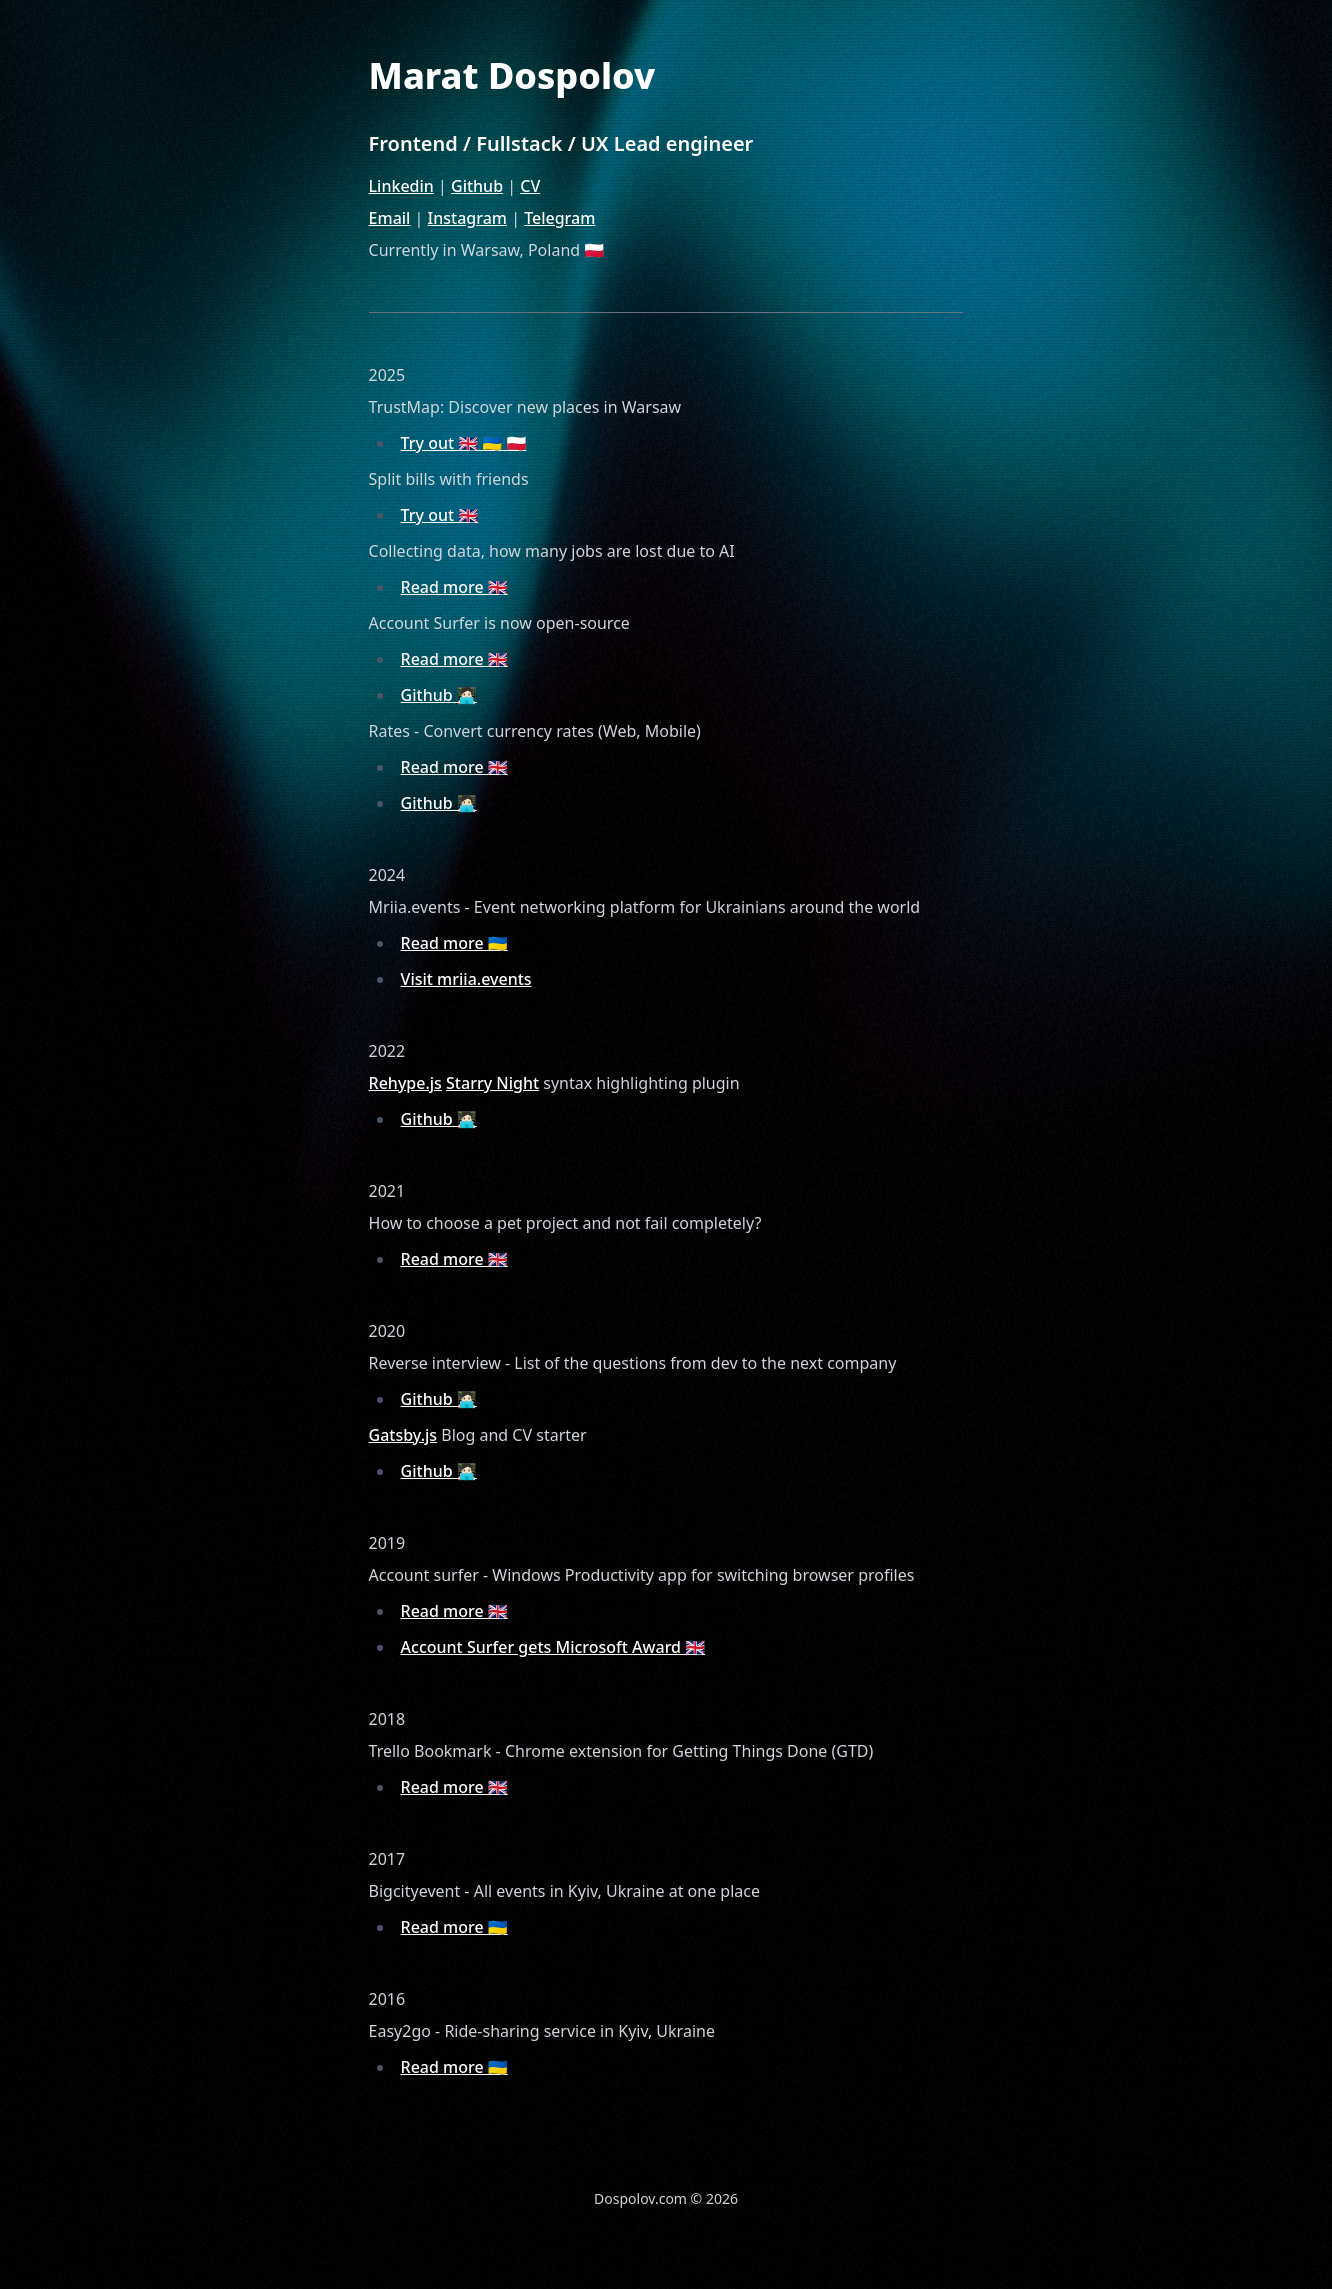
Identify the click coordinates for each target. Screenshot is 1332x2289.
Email (390, 218)
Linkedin (401, 186)
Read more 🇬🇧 (454, 587)
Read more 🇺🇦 (454, 943)
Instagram (467, 218)
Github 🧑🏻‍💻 (439, 695)
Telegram (559, 218)
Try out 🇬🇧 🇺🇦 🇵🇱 (464, 443)
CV (530, 186)
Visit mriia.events (466, 979)
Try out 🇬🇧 (440, 515)
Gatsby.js (403, 1435)
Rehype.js (405, 1083)
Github (477, 186)
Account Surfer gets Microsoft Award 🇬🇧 (553, 1647)
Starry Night (492, 1083)
